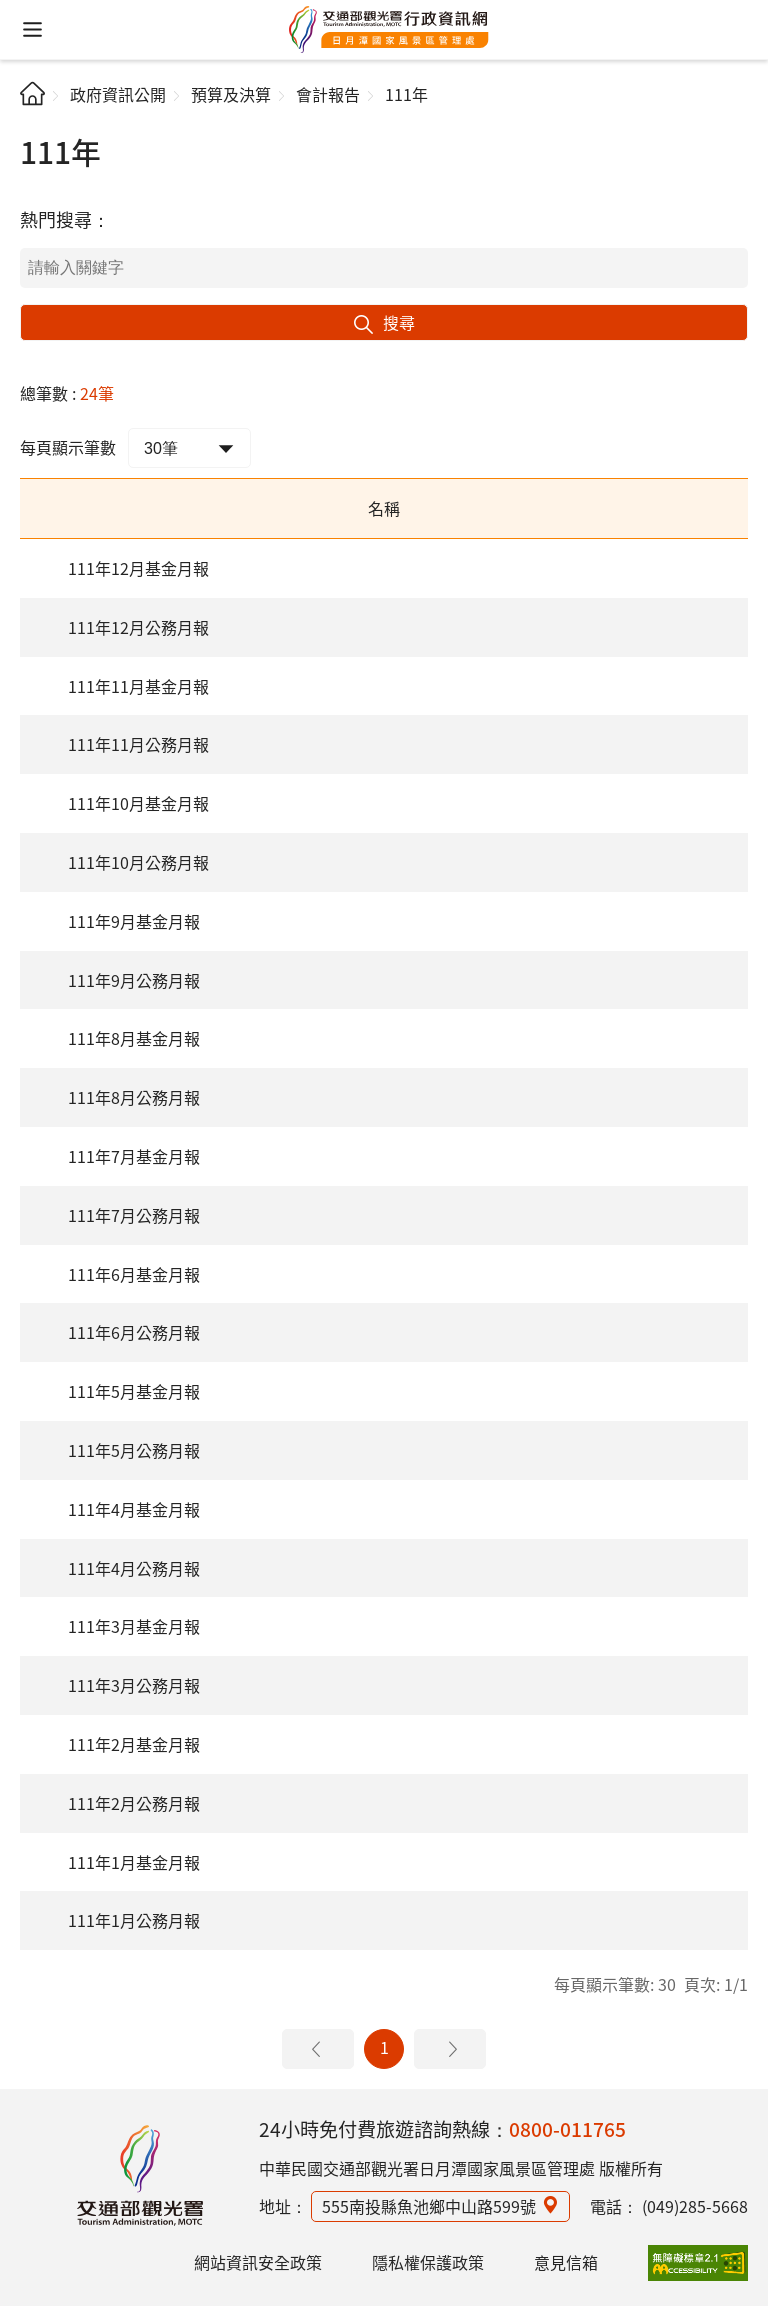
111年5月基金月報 (134, 1391)
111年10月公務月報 (138, 862)
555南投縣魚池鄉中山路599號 (429, 2206)
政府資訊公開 (118, 94)
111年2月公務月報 (134, 1803)
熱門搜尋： (65, 219)
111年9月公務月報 (134, 980)
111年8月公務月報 (134, 1097)
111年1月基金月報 (134, 1862)
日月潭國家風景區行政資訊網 (140, 2175)
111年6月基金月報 (134, 1274)
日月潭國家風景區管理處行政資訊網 (389, 30)
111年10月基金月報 (138, 803)
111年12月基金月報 (138, 568)
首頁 (32, 93)
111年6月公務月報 (134, 1332)
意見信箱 (566, 2262)
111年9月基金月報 (134, 921)
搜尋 (399, 322)
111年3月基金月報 (134, 1626)
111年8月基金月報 (134, 1038)
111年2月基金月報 (134, 1744)
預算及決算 (231, 94)
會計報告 (328, 94)
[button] (32, 29)
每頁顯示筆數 (68, 447)
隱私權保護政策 (428, 2262)
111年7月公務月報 (134, 1215)
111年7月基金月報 (134, 1156)
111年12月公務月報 (138, 627)
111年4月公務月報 (134, 1568)
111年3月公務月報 (134, 1685)
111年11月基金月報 (138, 686)
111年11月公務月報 (138, 744)
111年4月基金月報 (134, 1509)
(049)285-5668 (695, 2206)
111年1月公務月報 (134, 1920)
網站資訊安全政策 (258, 2262)
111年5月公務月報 (134, 1450)
